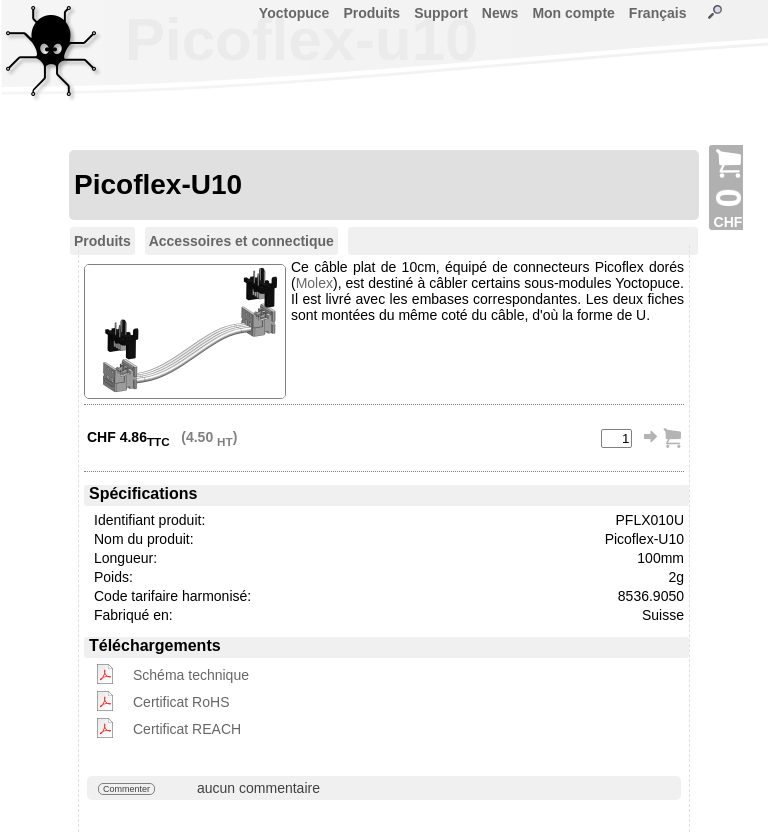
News (500, 13)
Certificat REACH (187, 729)
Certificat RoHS (181, 702)
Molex (314, 283)
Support (441, 13)
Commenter (126, 789)
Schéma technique (191, 675)
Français (658, 13)
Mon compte (573, 13)
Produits (371, 13)
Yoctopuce (294, 13)
